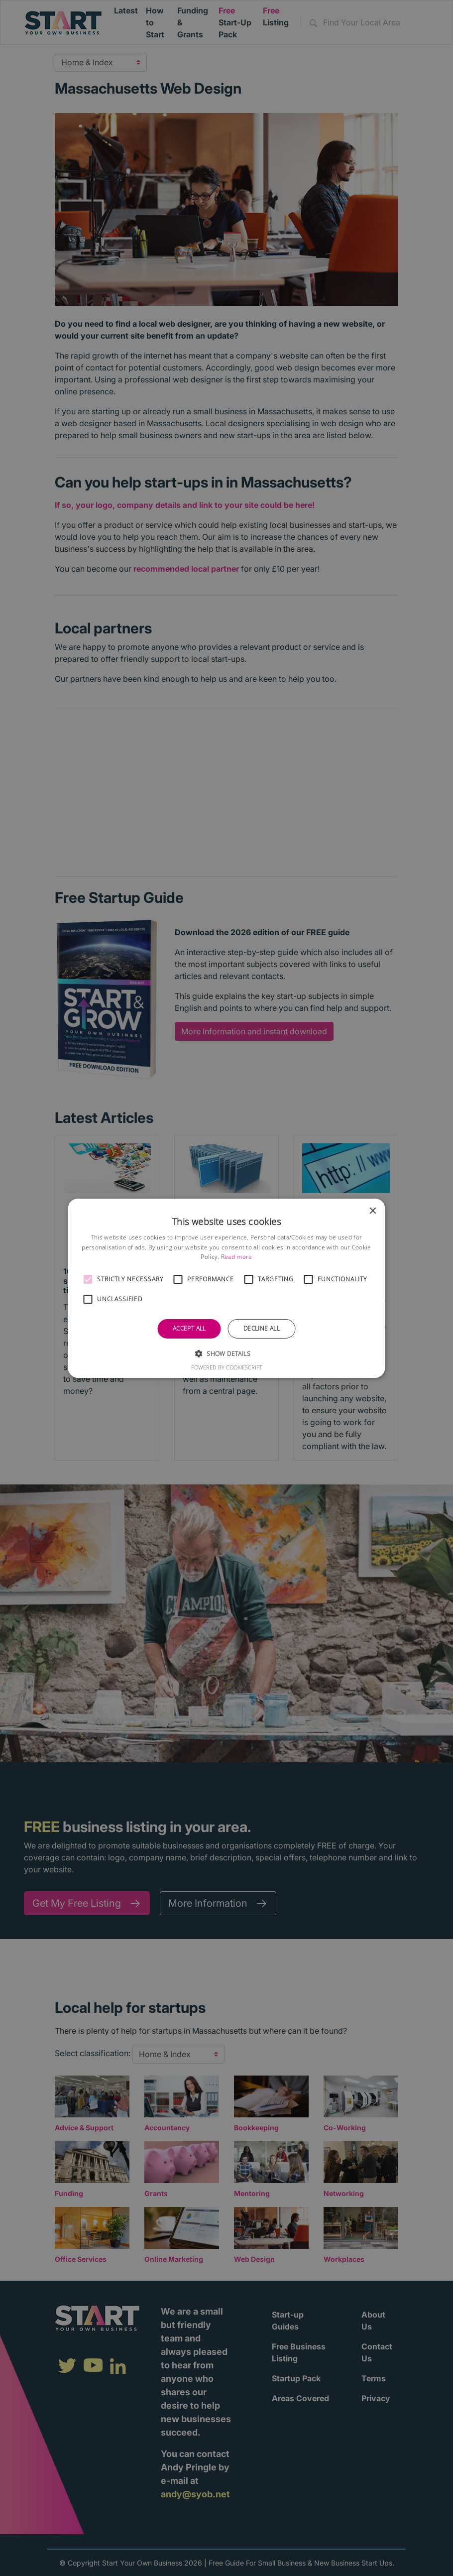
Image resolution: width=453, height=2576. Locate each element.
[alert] (226, 1288)
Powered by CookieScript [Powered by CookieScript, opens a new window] (226, 1367)
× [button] (372, 1211)
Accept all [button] (189, 1328)
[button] (88, 1279)
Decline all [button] (261, 1328)
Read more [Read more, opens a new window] (236, 1256)
